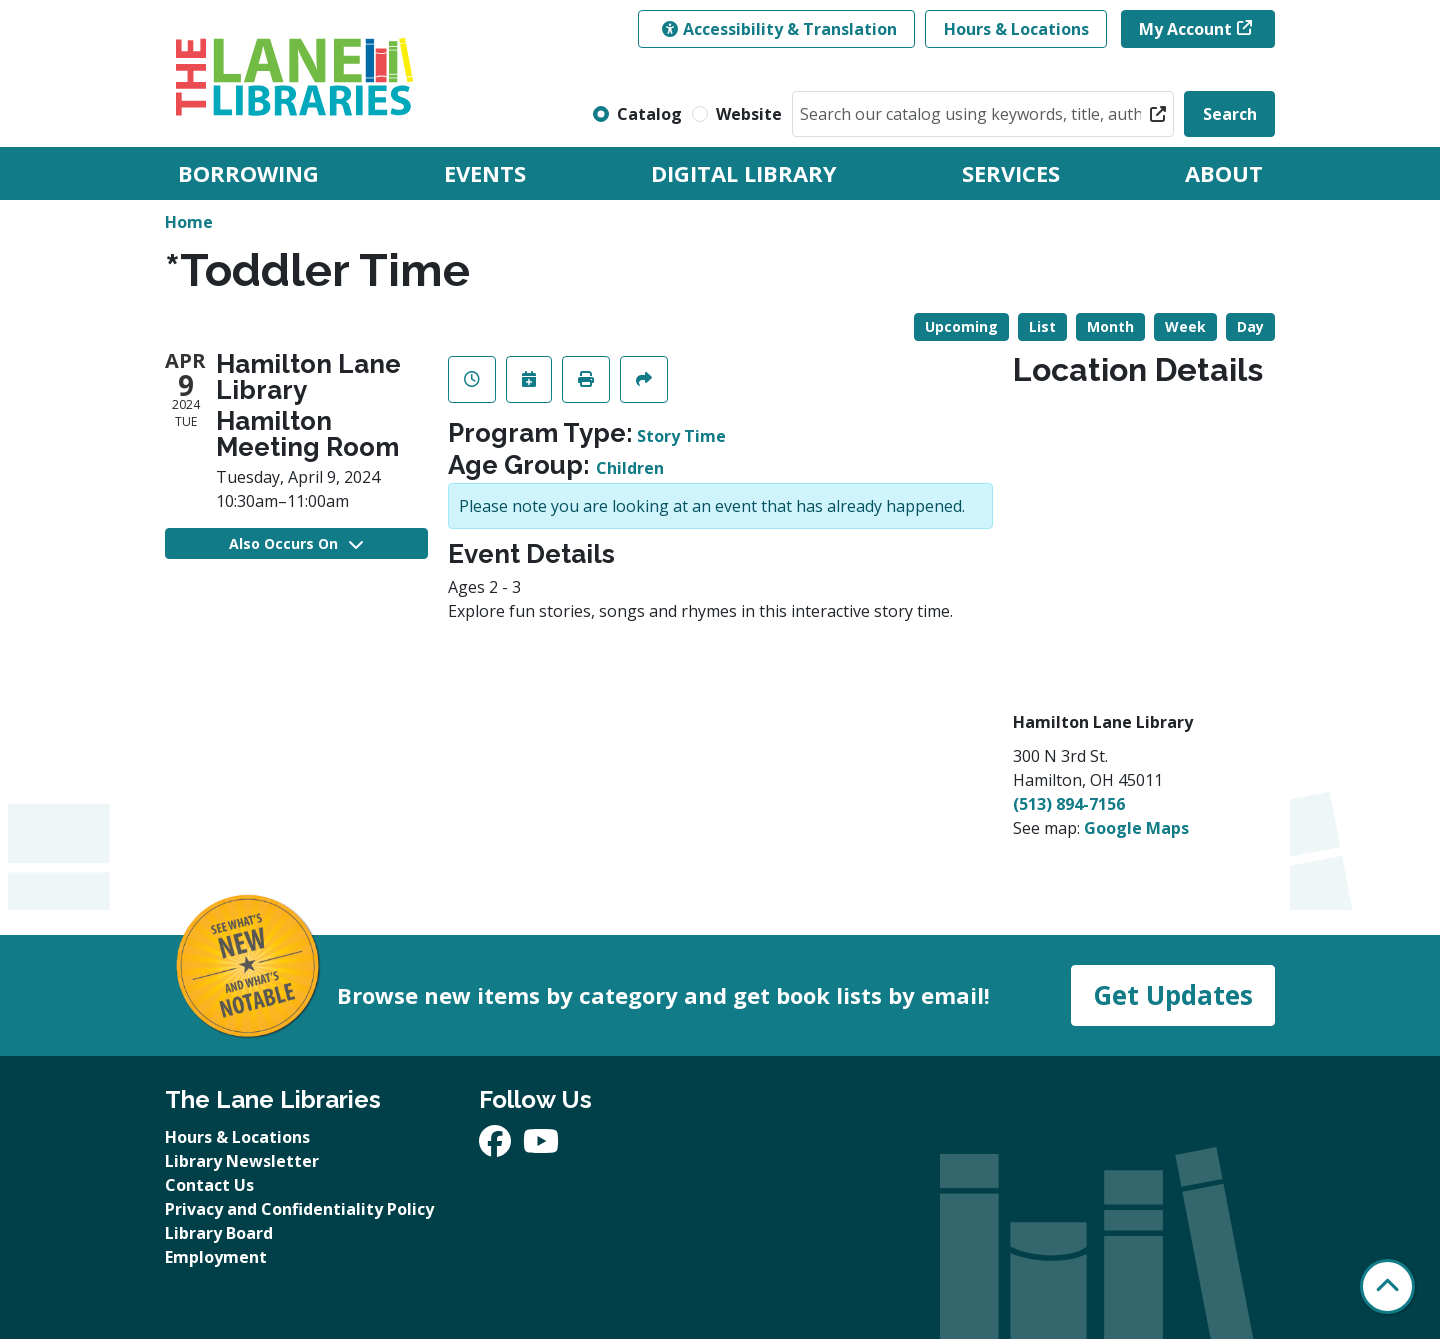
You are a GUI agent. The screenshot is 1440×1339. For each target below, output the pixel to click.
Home (189, 222)
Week (1185, 326)
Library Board (219, 1233)
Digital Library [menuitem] (744, 173)
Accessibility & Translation (779, 29)
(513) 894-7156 (1069, 804)
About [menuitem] (1224, 173)
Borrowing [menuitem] (248, 173)
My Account (1185, 29)
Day (1250, 326)
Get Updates (1173, 995)
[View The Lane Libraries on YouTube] (541, 1147)
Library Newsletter (242, 1161)
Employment (216, 1257)
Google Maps (1136, 828)
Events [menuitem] (485, 173)
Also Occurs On (296, 543)
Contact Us (209, 1185)
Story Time (681, 436)
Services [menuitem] (1011, 173)
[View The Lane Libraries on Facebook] (497, 1147)
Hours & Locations (1016, 29)
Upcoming (961, 326)
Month (1110, 326)
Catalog (649, 114)
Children (630, 468)
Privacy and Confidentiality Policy (299, 1209)
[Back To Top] (1387, 1286)
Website (749, 114)
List (1042, 326)
